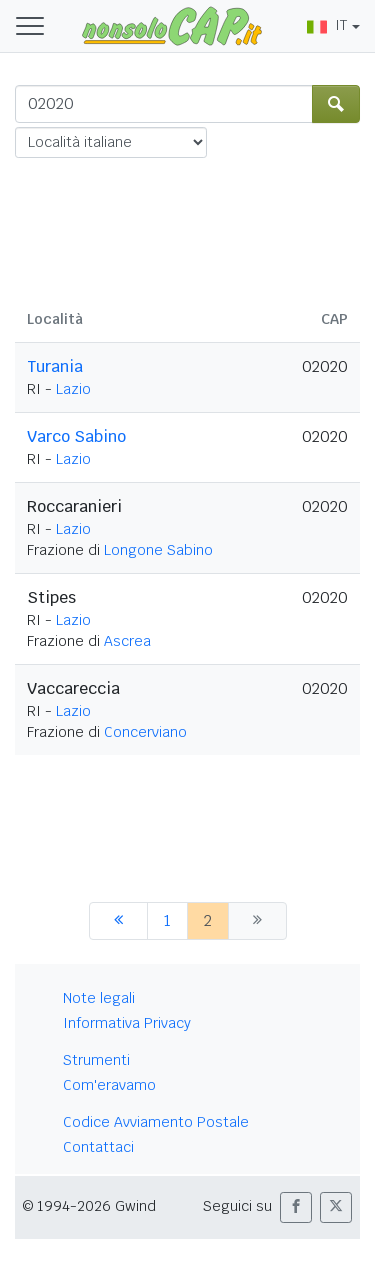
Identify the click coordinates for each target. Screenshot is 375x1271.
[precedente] (118, 921)
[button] (296, 1207)
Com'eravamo (109, 1085)
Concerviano (145, 732)
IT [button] (327, 25)
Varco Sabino (76, 436)
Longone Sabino (158, 550)
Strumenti (96, 1060)
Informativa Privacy (127, 1023)
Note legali (99, 998)
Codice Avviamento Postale (156, 1122)
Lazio (73, 389)
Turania (55, 366)
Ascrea (127, 641)
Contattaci (98, 1147)
